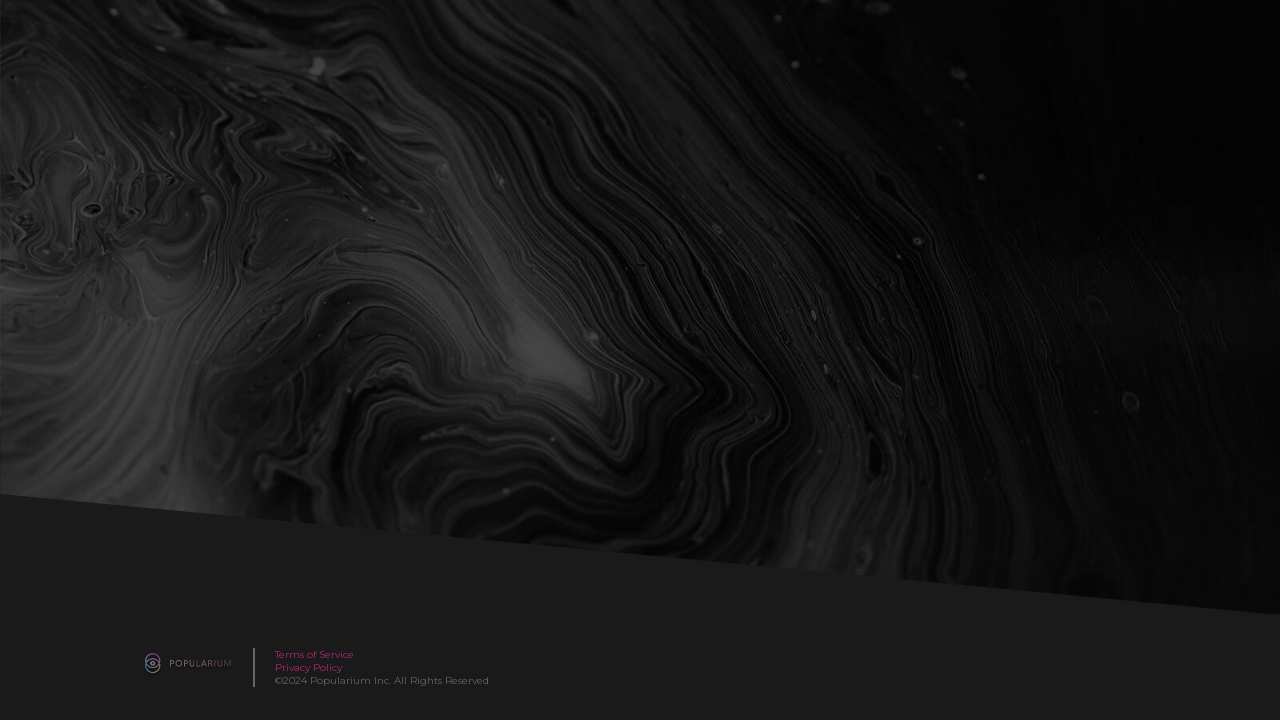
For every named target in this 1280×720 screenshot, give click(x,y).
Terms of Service (314, 654)
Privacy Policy (308, 667)
